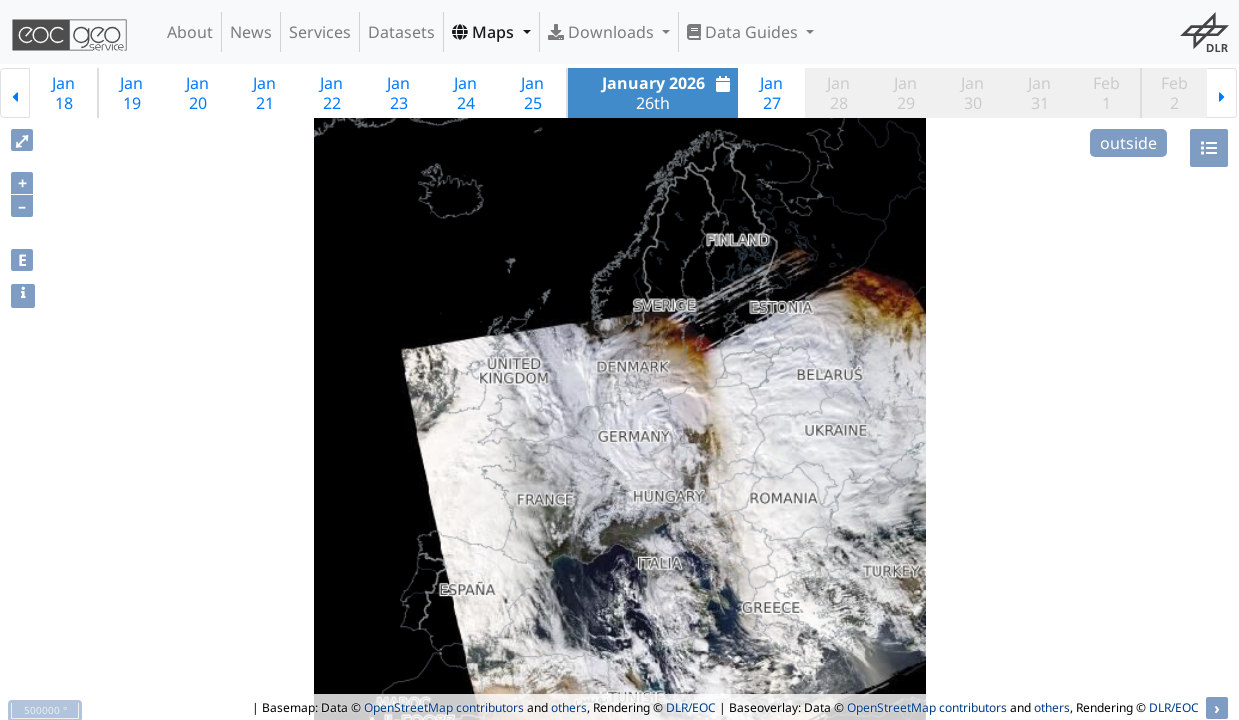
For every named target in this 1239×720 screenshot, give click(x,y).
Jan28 (838, 93)
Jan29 (905, 93)
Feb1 (1106, 93)
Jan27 (771, 93)
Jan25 (532, 93)
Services (320, 32)
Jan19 (131, 93)
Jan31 (1039, 93)
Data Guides (744, 32)
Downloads (603, 32)
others (569, 707)
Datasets (401, 32)
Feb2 (1174, 93)
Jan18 (63, 93)
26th (669, 93)
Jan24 (465, 93)
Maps (485, 32)
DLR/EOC (691, 707)
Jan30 (972, 93)
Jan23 (398, 93)
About (190, 32)
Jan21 (264, 93)
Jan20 (197, 93)
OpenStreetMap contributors (444, 707)
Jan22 (331, 93)
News (251, 32)
